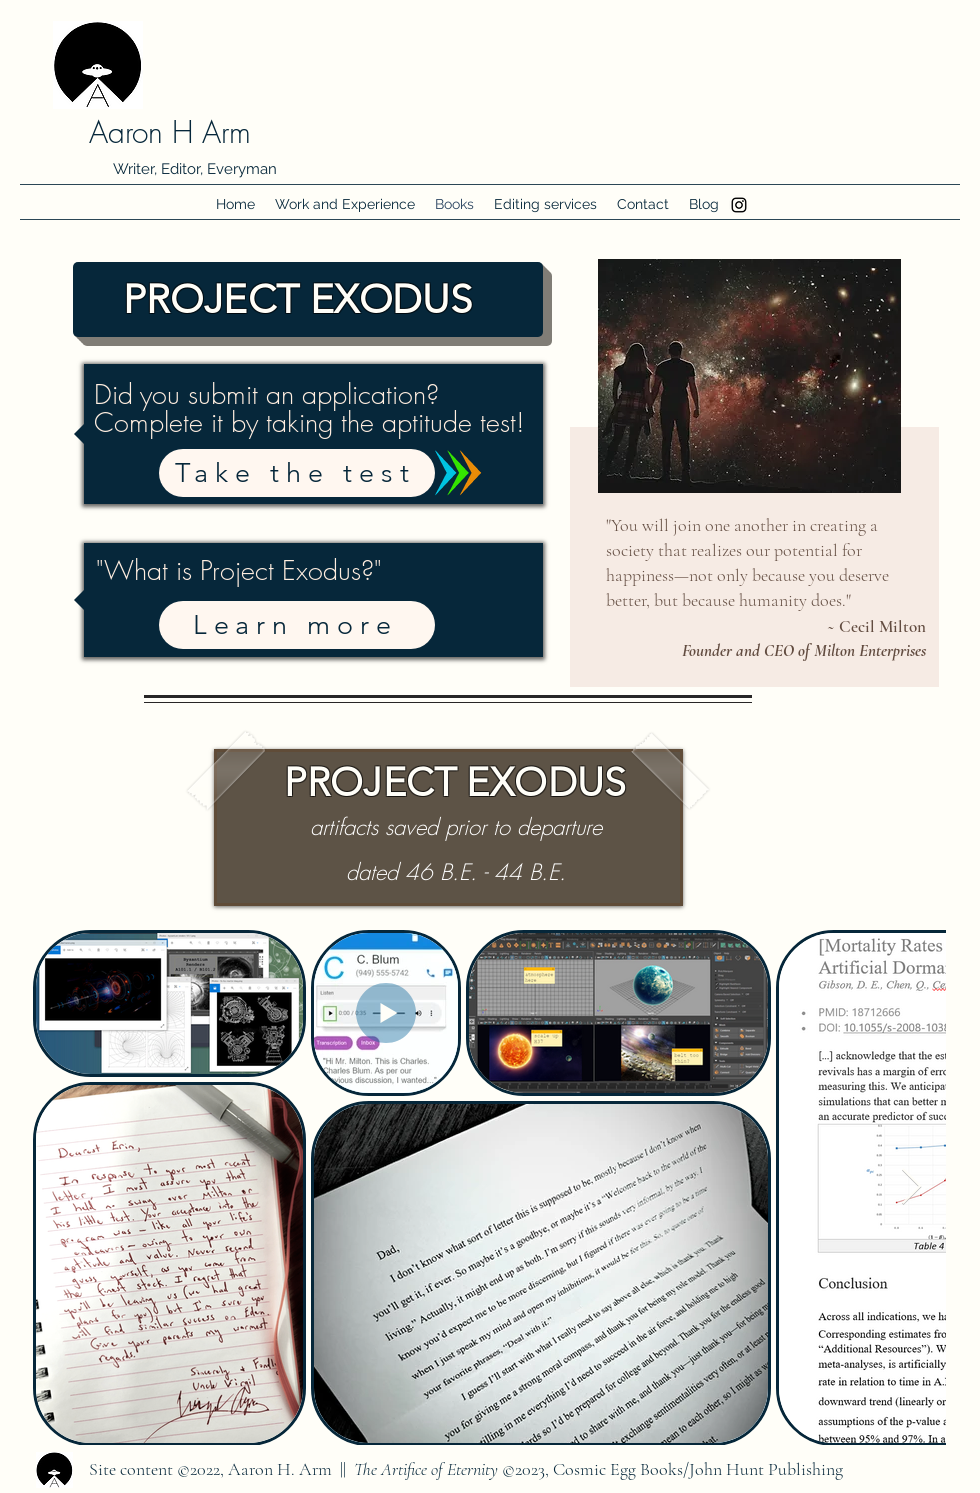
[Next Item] (911, 1187)
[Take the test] (297, 473)
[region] (751, 472)
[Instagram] (739, 205)
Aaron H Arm (170, 132)
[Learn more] (297, 625)
